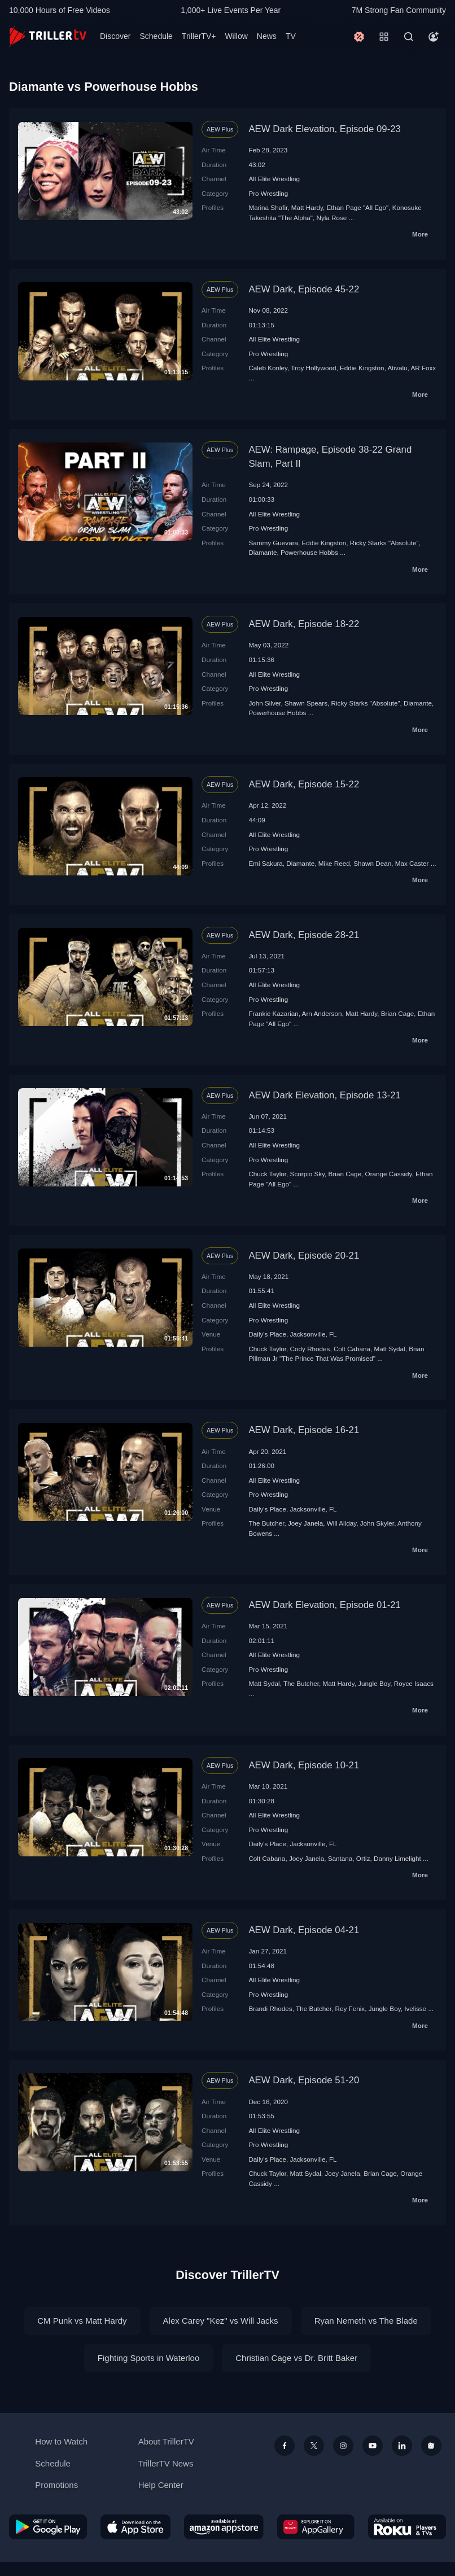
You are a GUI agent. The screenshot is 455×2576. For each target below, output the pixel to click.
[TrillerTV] (47, 36)
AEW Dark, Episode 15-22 (303, 784)
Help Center (160, 2485)
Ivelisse (415, 2008)
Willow (236, 36)
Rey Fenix (350, 2008)
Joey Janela (305, 1523)
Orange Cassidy (388, 1173)
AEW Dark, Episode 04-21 (303, 1930)
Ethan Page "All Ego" (358, 207)
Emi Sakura (265, 863)
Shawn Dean (372, 863)
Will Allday (341, 1523)
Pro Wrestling (268, 193)
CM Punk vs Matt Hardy (81, 2320)
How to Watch (61, 2441)
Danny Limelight (397, 1858)
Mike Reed (334, 863)
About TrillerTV (166, 2441)
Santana (340, 1858)
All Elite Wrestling (274, 178)
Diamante (262, 552)
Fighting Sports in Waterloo (148, 2358)
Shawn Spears (306, 703)
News (267, 36)
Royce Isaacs (414, 1683)
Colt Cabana (352, 1348)
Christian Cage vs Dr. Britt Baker (296, 2358)
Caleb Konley (267, 367)
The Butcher (266, 1523)
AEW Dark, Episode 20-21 (303, 1255)
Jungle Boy (374, 1683)
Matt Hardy (307, 207)
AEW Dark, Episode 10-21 (303, 1765)
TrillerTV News (166, 2463)
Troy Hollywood (313, 367)
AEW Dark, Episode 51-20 (303, 2080)
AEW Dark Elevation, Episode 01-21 (324, 1605)
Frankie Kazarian (273, 1013)
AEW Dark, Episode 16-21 (303, 1430)
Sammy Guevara (273, 542)
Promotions (56, 2485)
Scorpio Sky (307, 1173)
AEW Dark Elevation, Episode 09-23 (324, 129)
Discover (115, 36)
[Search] (408, 36)
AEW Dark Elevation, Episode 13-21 (324, 1095)
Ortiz (363, 1858)
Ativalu (397, 367)
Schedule (155, 36)
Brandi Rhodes (270, 2008)
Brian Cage (397, 1013)
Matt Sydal (389, 1348)
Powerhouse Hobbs (309, 552)
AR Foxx (423, 367)
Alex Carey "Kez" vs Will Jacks (220, 2320)
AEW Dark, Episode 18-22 (303, 624)
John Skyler (377, 1523)
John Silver (264, 703)
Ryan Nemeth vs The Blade (366, 2320)
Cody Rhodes (310, 1348)
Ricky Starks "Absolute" (384, 542)
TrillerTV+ (199, 36)
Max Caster (412, 863)
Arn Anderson (322, 1013)
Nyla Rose (331, 217)
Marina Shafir (267, 207)
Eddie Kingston (362, 367)
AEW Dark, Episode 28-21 (303, 935)
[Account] (433, 36)
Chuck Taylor (267, 1173)
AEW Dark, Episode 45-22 (303, 289)
